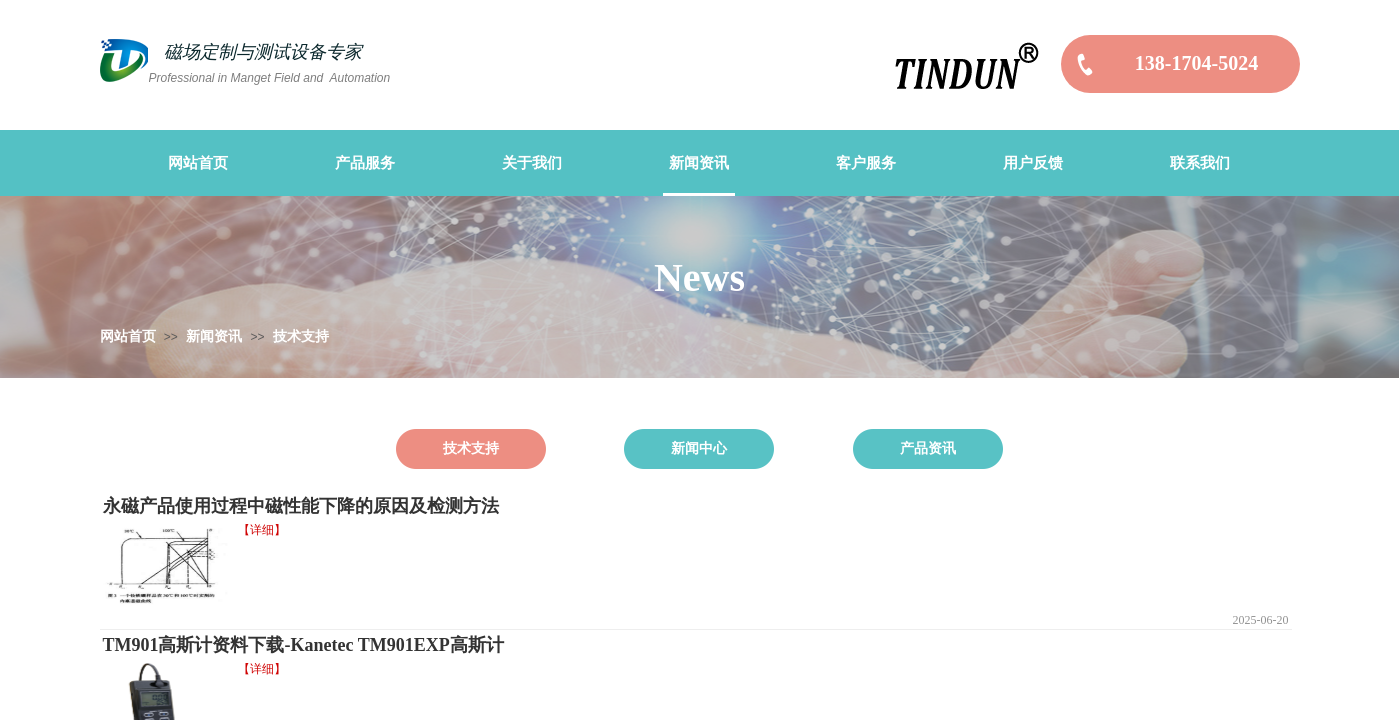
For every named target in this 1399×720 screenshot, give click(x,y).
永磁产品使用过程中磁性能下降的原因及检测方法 (301, 506)
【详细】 (262, 530)
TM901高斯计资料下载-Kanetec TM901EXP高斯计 (303, 645)
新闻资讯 (214, 336)
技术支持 (301, 336)
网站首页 (128, 336)
